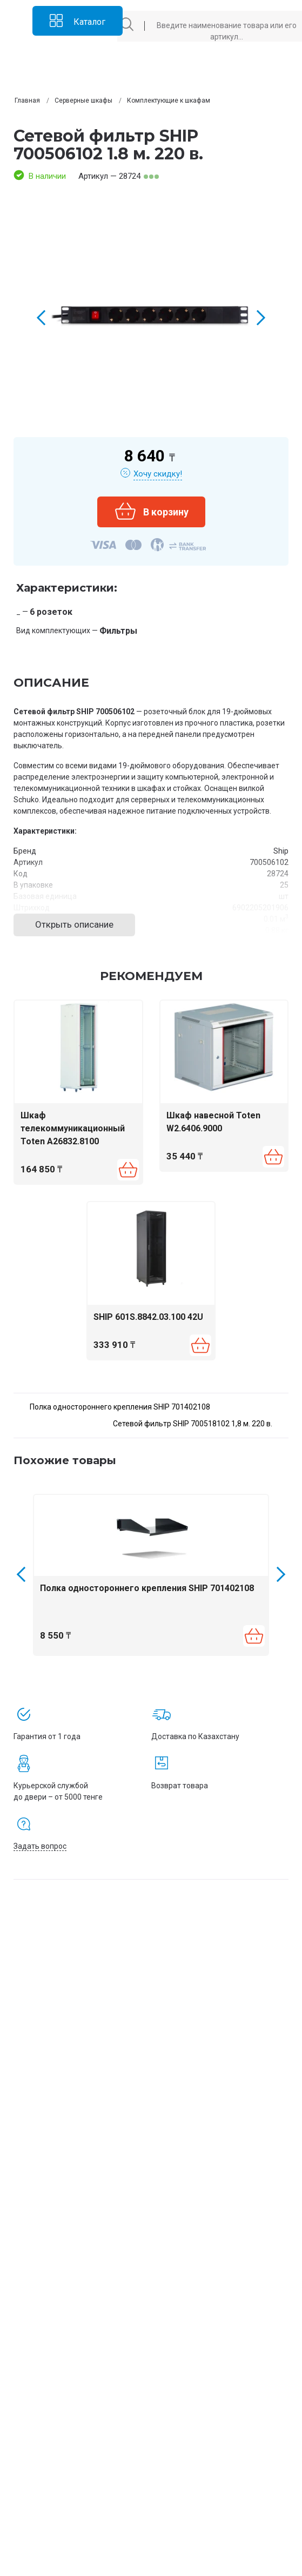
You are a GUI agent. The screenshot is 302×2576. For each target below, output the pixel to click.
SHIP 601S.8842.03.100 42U (148, 1317)
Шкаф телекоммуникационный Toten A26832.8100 (73, 1128)
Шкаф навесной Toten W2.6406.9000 (213, 1121)
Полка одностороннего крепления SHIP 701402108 (120, 1407)
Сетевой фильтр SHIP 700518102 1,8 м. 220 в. (192, 1423)
